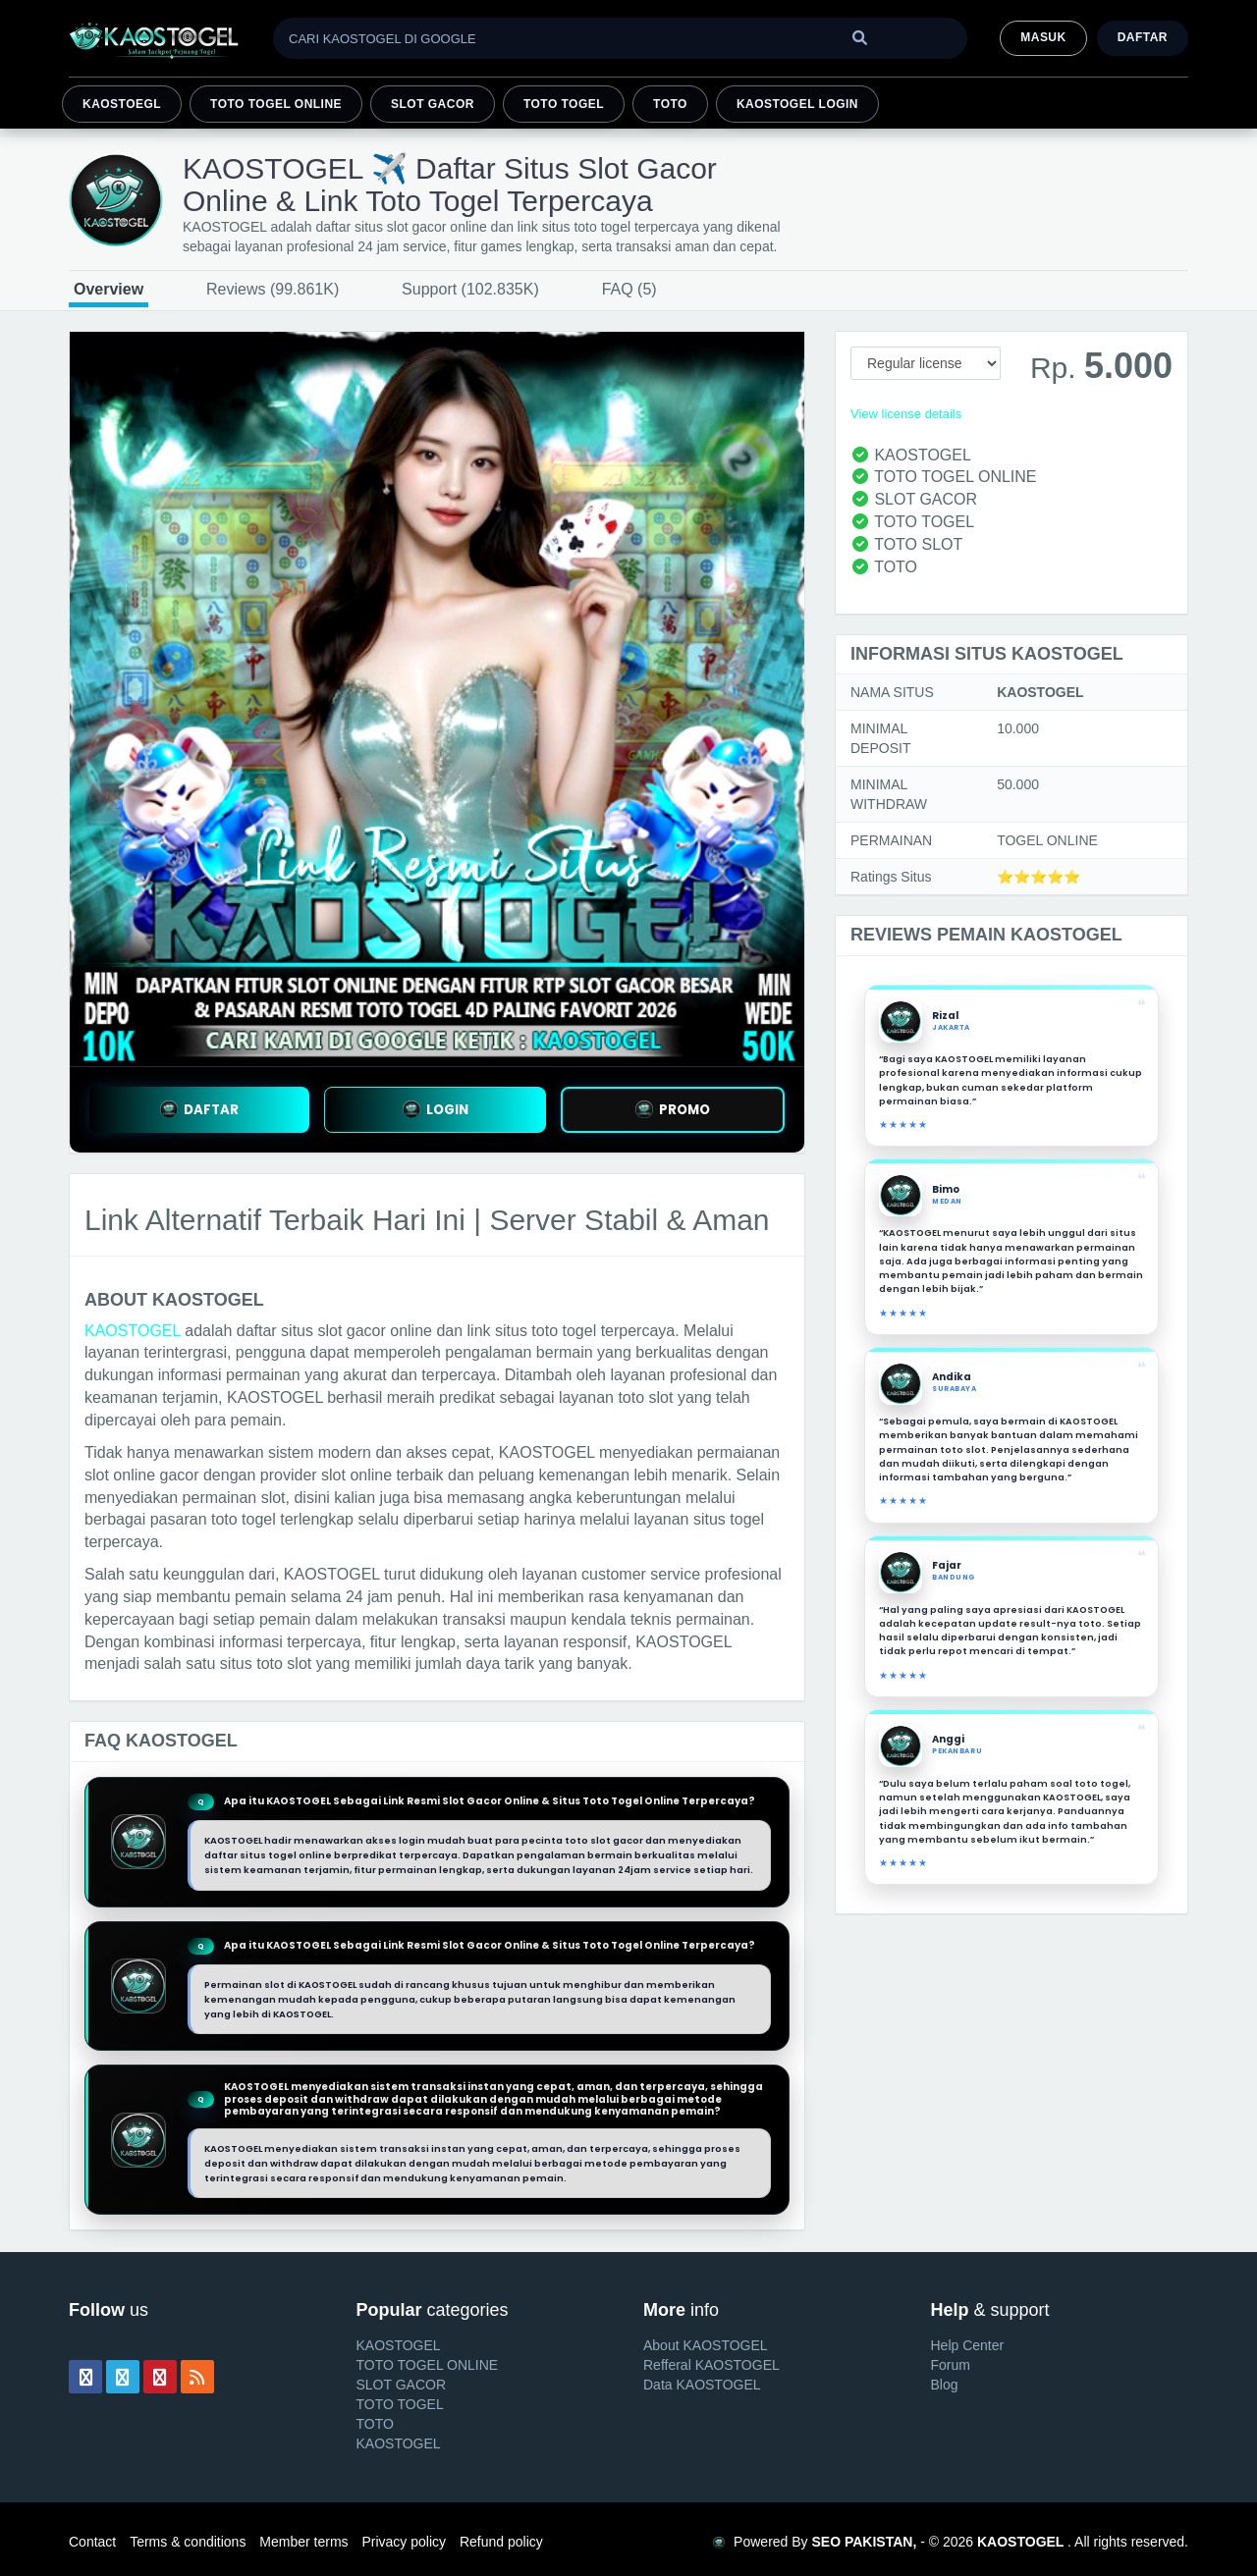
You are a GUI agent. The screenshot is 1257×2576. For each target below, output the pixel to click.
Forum (950, 2365)
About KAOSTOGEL (705, 2345)
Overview (108, 289)
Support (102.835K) (470, 289)
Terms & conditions (188, 2541)
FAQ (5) (629, 289)
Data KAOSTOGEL (702, 2384)
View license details (905, 413)
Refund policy (501, 2541)
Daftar (1143, 37)
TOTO (670, 104)
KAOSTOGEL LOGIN (797, 104)
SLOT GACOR (432, 104)
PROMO (672, 1109)
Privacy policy (403, 2541)
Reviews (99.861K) (272, 289)
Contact (92, 2541)
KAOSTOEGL (121, 104)
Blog (944, 2384)
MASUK (1043, 37)
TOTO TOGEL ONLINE (276, 104)
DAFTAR (199, 1109)
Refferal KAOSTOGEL (711, 2365)
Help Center (968, 2345)
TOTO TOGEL (563, 104)
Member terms (303, 2541)
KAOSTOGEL (132, 1330)
